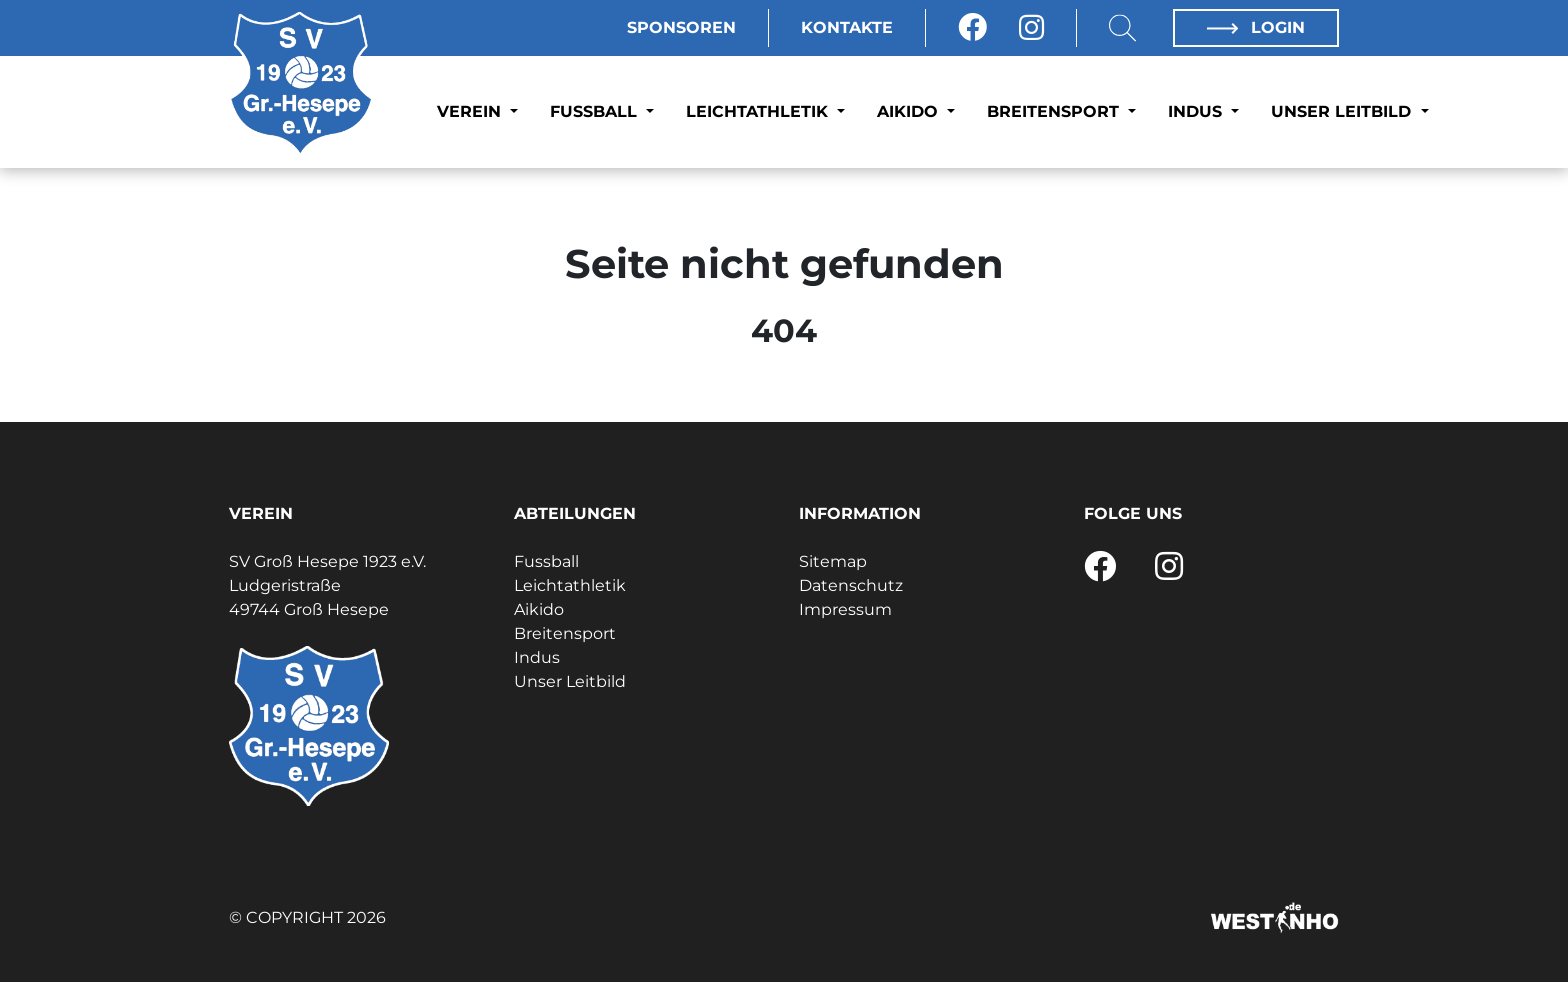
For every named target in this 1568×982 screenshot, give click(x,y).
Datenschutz (851, 585)
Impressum (845, 609)
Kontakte (847, 27)
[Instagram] (1031, 28)
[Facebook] (972, 28)
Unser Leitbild (1343, 111)
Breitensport (1055, 111)
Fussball (596, 111)
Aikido (910, 111)
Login (1256, 27)
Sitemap (833, 561)
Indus (1197, 111)
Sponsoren (681, 27)
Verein (471, 111)
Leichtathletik (759, 111)
